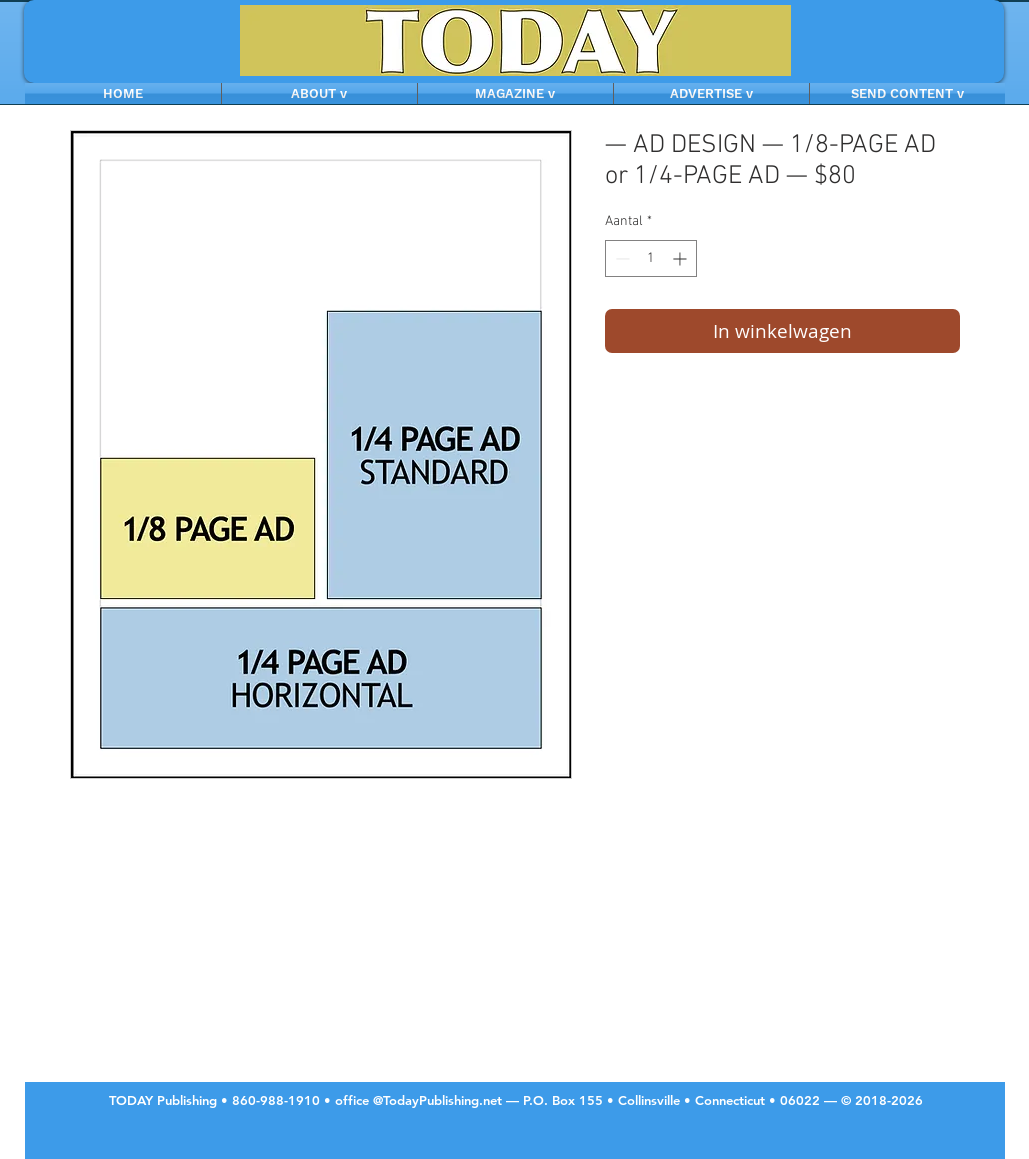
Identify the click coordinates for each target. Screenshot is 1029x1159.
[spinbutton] (651, 258)
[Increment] (681, 258)
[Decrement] (620, 258)
